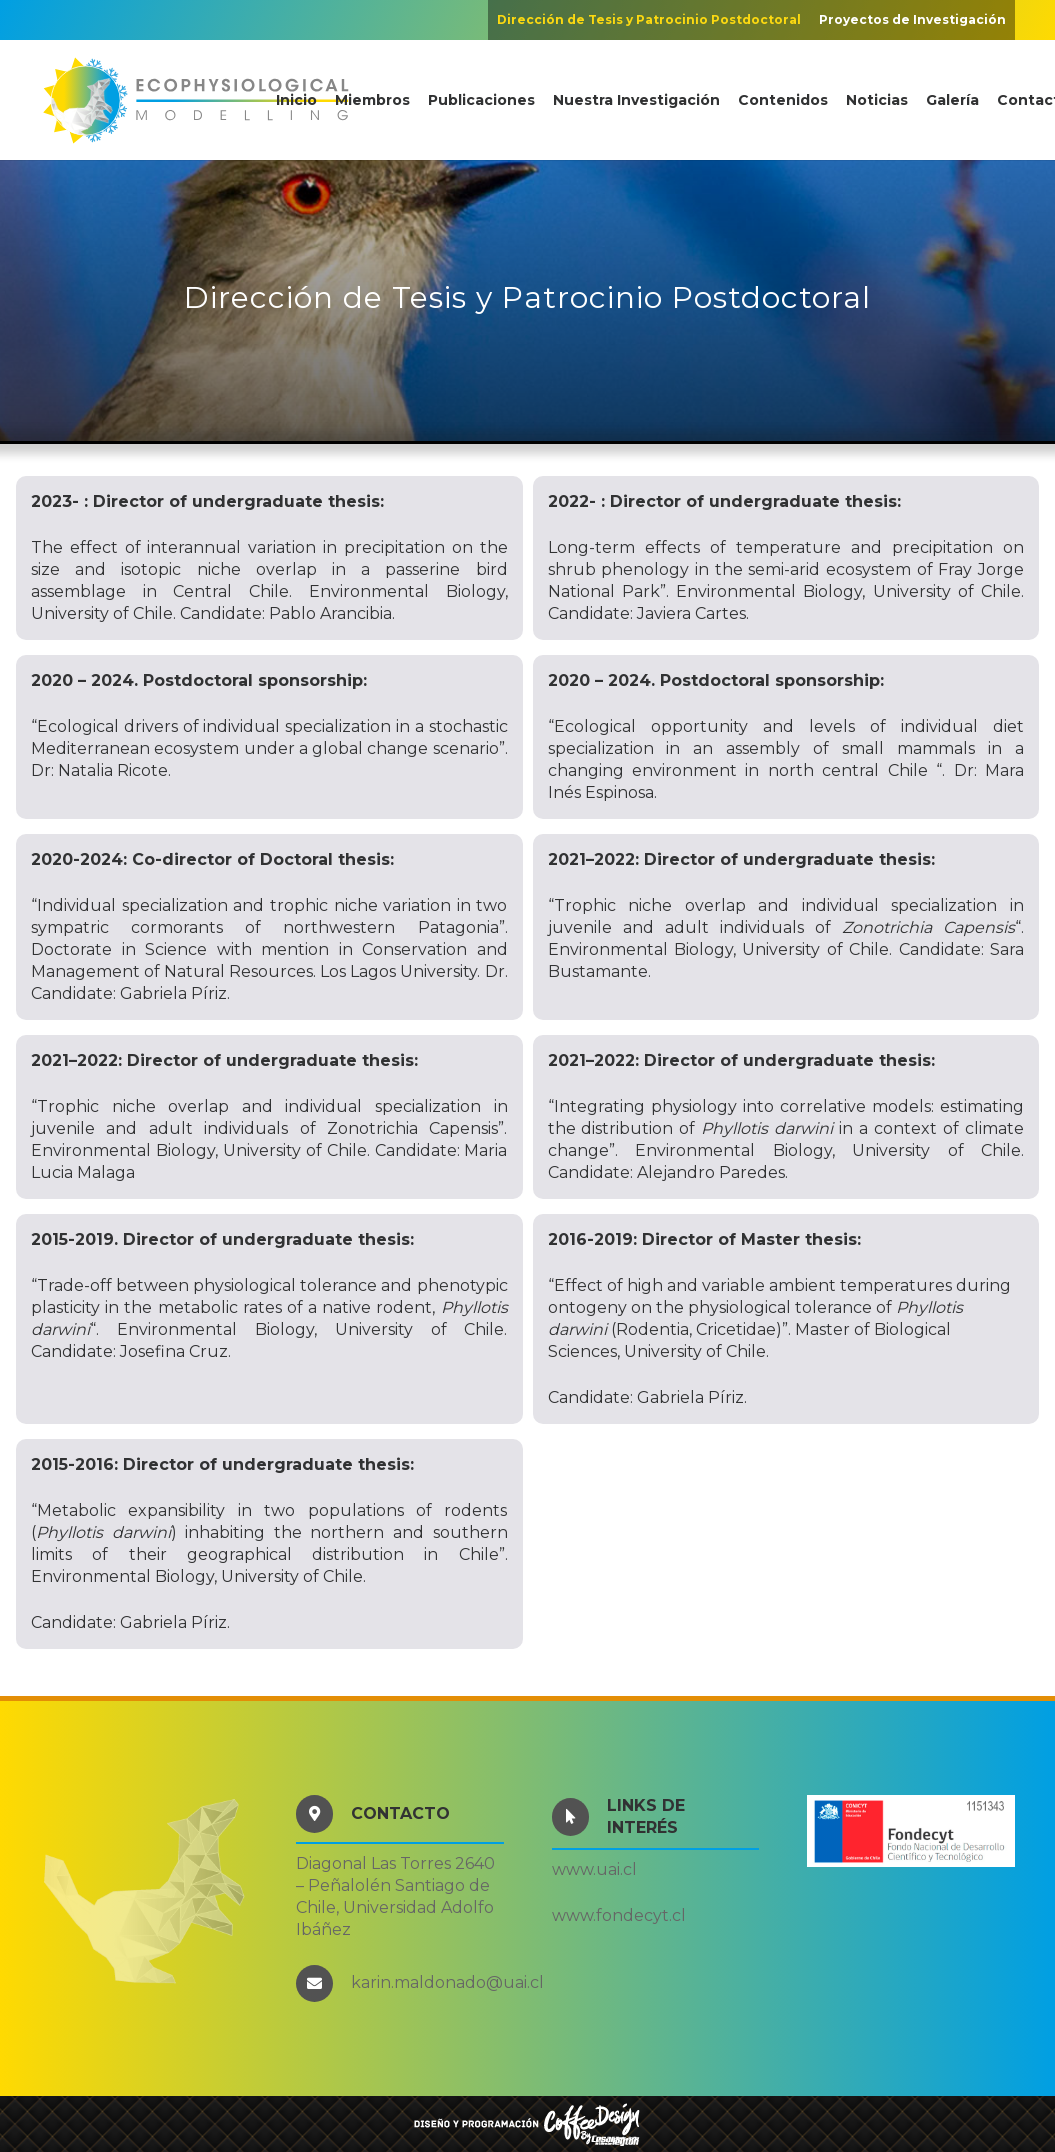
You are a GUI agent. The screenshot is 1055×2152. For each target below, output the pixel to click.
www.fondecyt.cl (619, 1915)
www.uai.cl (594, 1869)
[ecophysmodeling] (195, 100)
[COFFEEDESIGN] (527, 2124)
